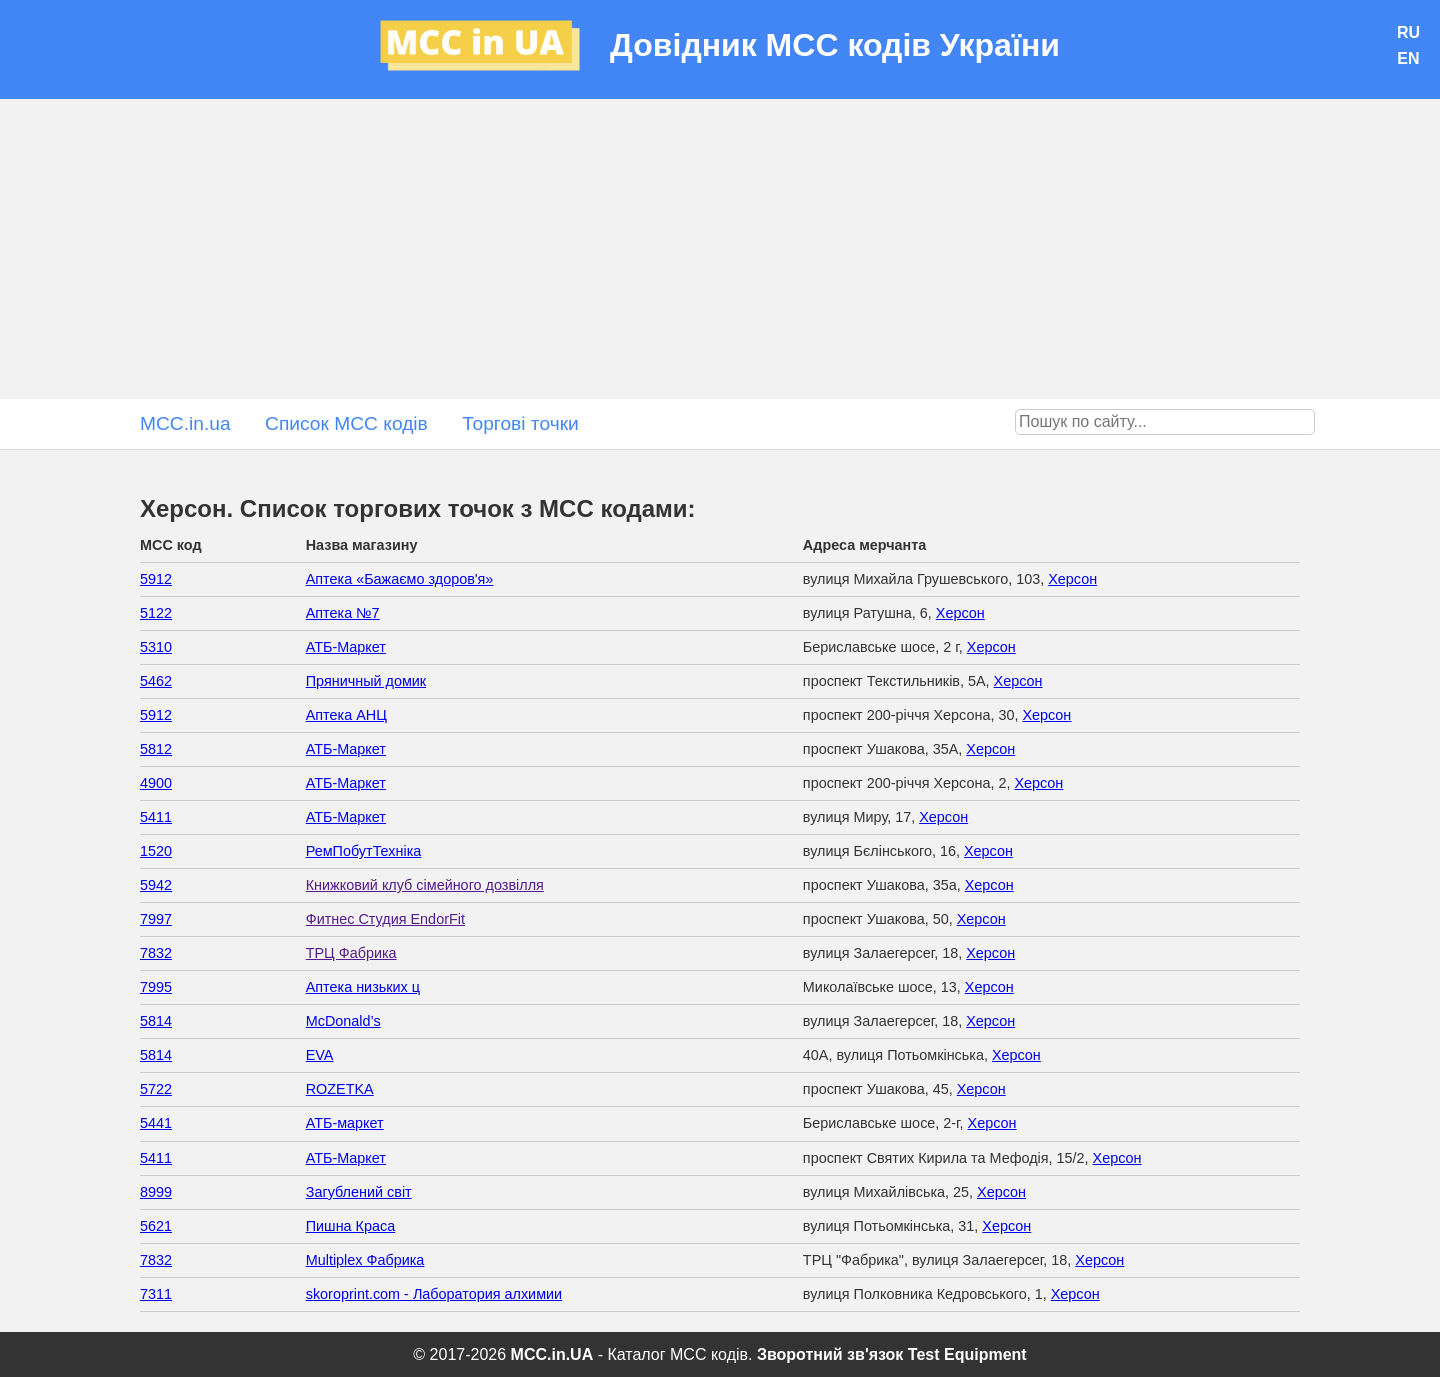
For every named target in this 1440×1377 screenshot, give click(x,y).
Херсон (1072, 579)
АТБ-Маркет (346, 647)
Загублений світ (359, 1192)
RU (1408, 32)
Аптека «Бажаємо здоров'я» (400, 579)
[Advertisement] (720, 249)
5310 (156, 647)
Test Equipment (967, 1354)
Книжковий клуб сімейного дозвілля (425, 885)
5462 (156, 681)
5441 (156, 1123)
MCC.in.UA (552, 1354)
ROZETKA (340, 1089)
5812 (156, 749)
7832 (156, 953)
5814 (156, 1021)
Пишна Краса (350, 1226)
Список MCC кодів (346, 423)
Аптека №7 (343, 613)
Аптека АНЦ (346, 715)
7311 (156, 1294)
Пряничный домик (366, 681)
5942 (156, 885)
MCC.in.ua (185, 423)
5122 (156, 613)
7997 (156, 919)
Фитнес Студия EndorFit (385, 919)
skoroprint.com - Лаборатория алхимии (434, 1294)
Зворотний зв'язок (830, 1354)
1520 (156, 851)
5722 (156, 1089)
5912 (156, 579)
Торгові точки (520, 423)
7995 (156, 987)
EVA (320, 1055)
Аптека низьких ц (363, 987)
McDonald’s (343, 1021)
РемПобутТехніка (364, 851)
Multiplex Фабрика (365, 1260)
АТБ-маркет (345, 1123)
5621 (156, 1226)
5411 (156, 817)
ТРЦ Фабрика (351, 953)
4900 (156, 783)
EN (1408, 58)
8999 (156, 1192)
